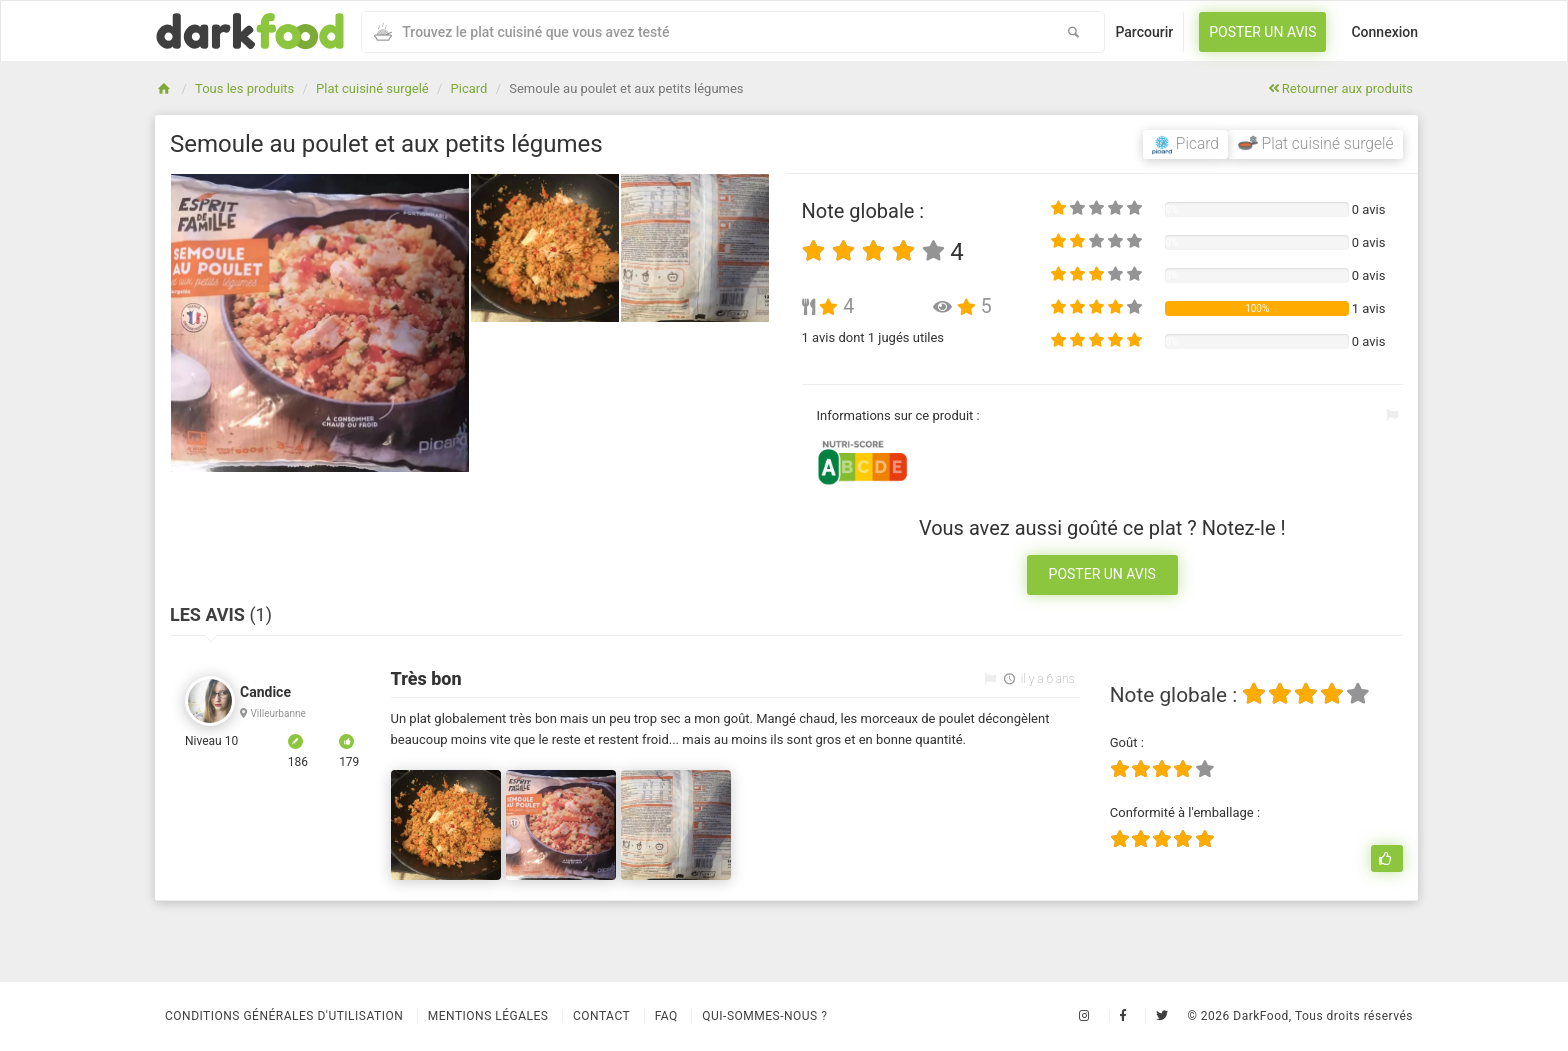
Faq (666, 1016)
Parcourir (1144, 32)
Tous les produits (244, 88)
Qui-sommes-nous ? (764, 1016)
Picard (469, 88)
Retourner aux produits (1340, 88)
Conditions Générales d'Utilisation (284, 1016)
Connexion (1384, 32)
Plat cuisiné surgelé (372, 88)
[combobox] (702, 32)
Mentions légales (488, 1016)
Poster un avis (1262, 32)
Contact (601, 1016)
